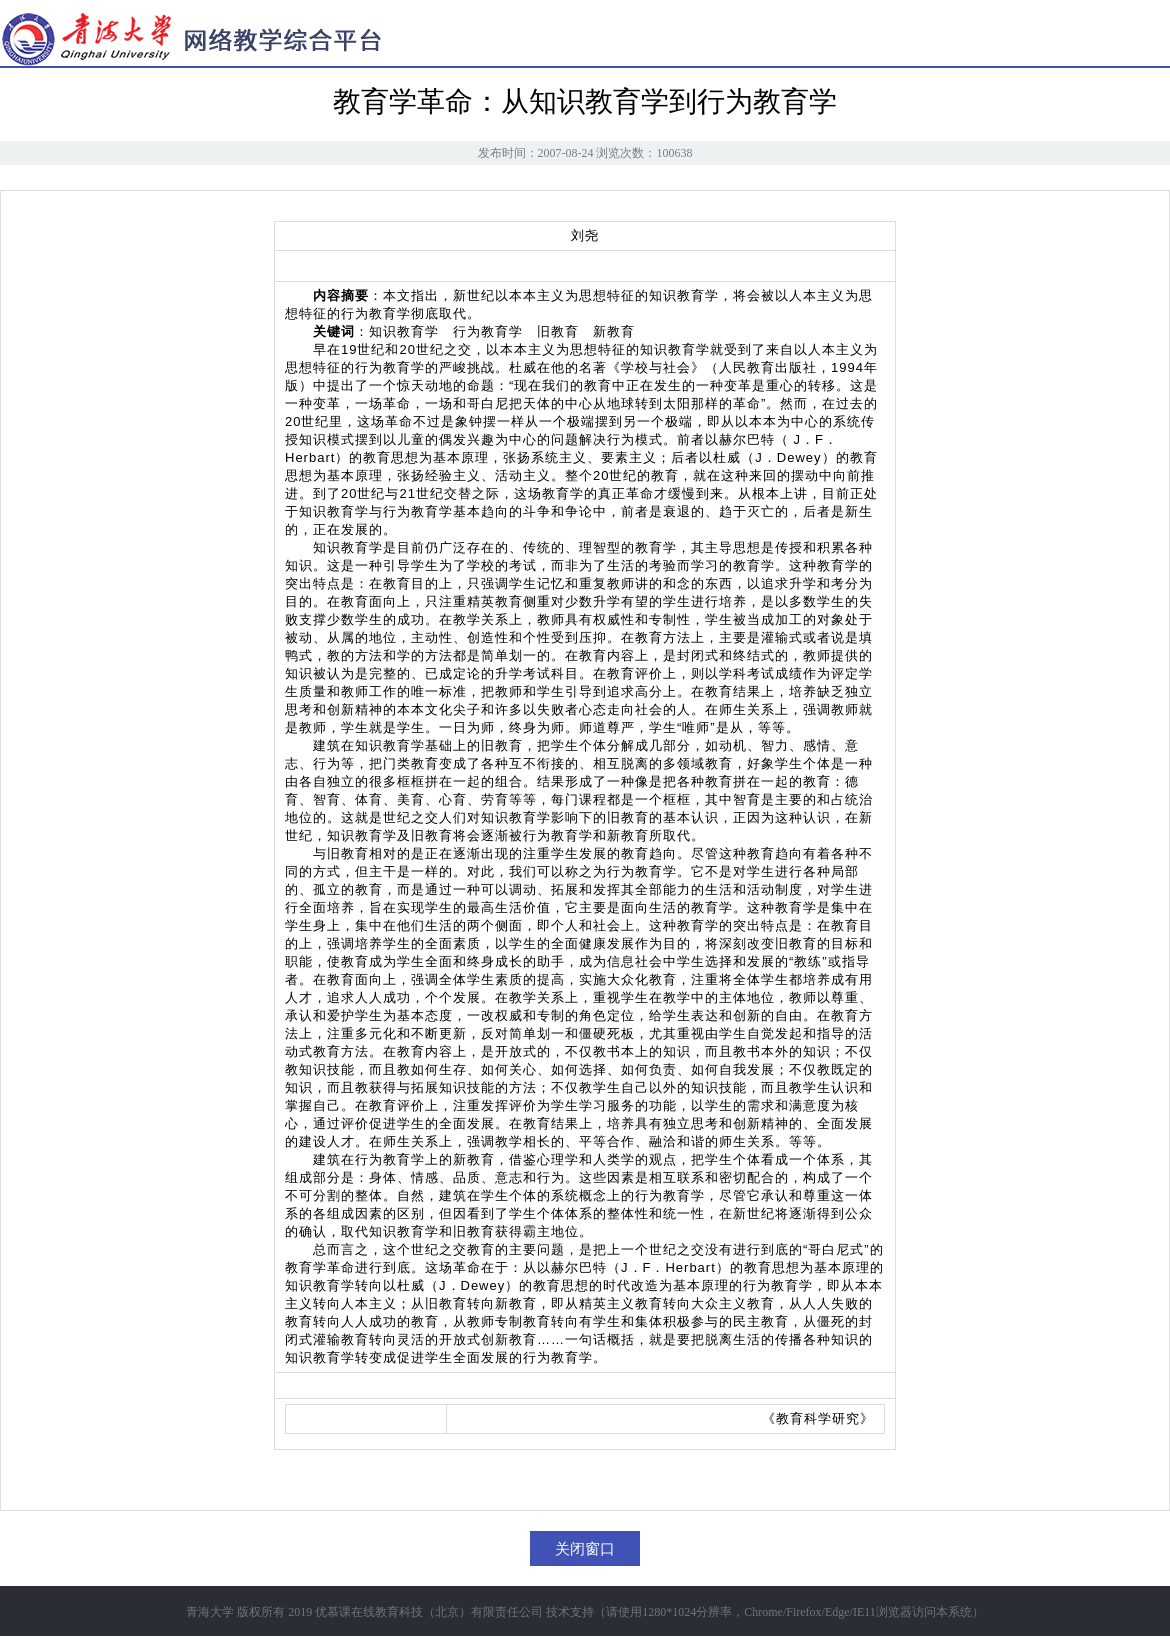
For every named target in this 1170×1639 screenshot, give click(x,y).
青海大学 (210, 1612)
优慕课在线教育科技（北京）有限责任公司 (429, 1612)
